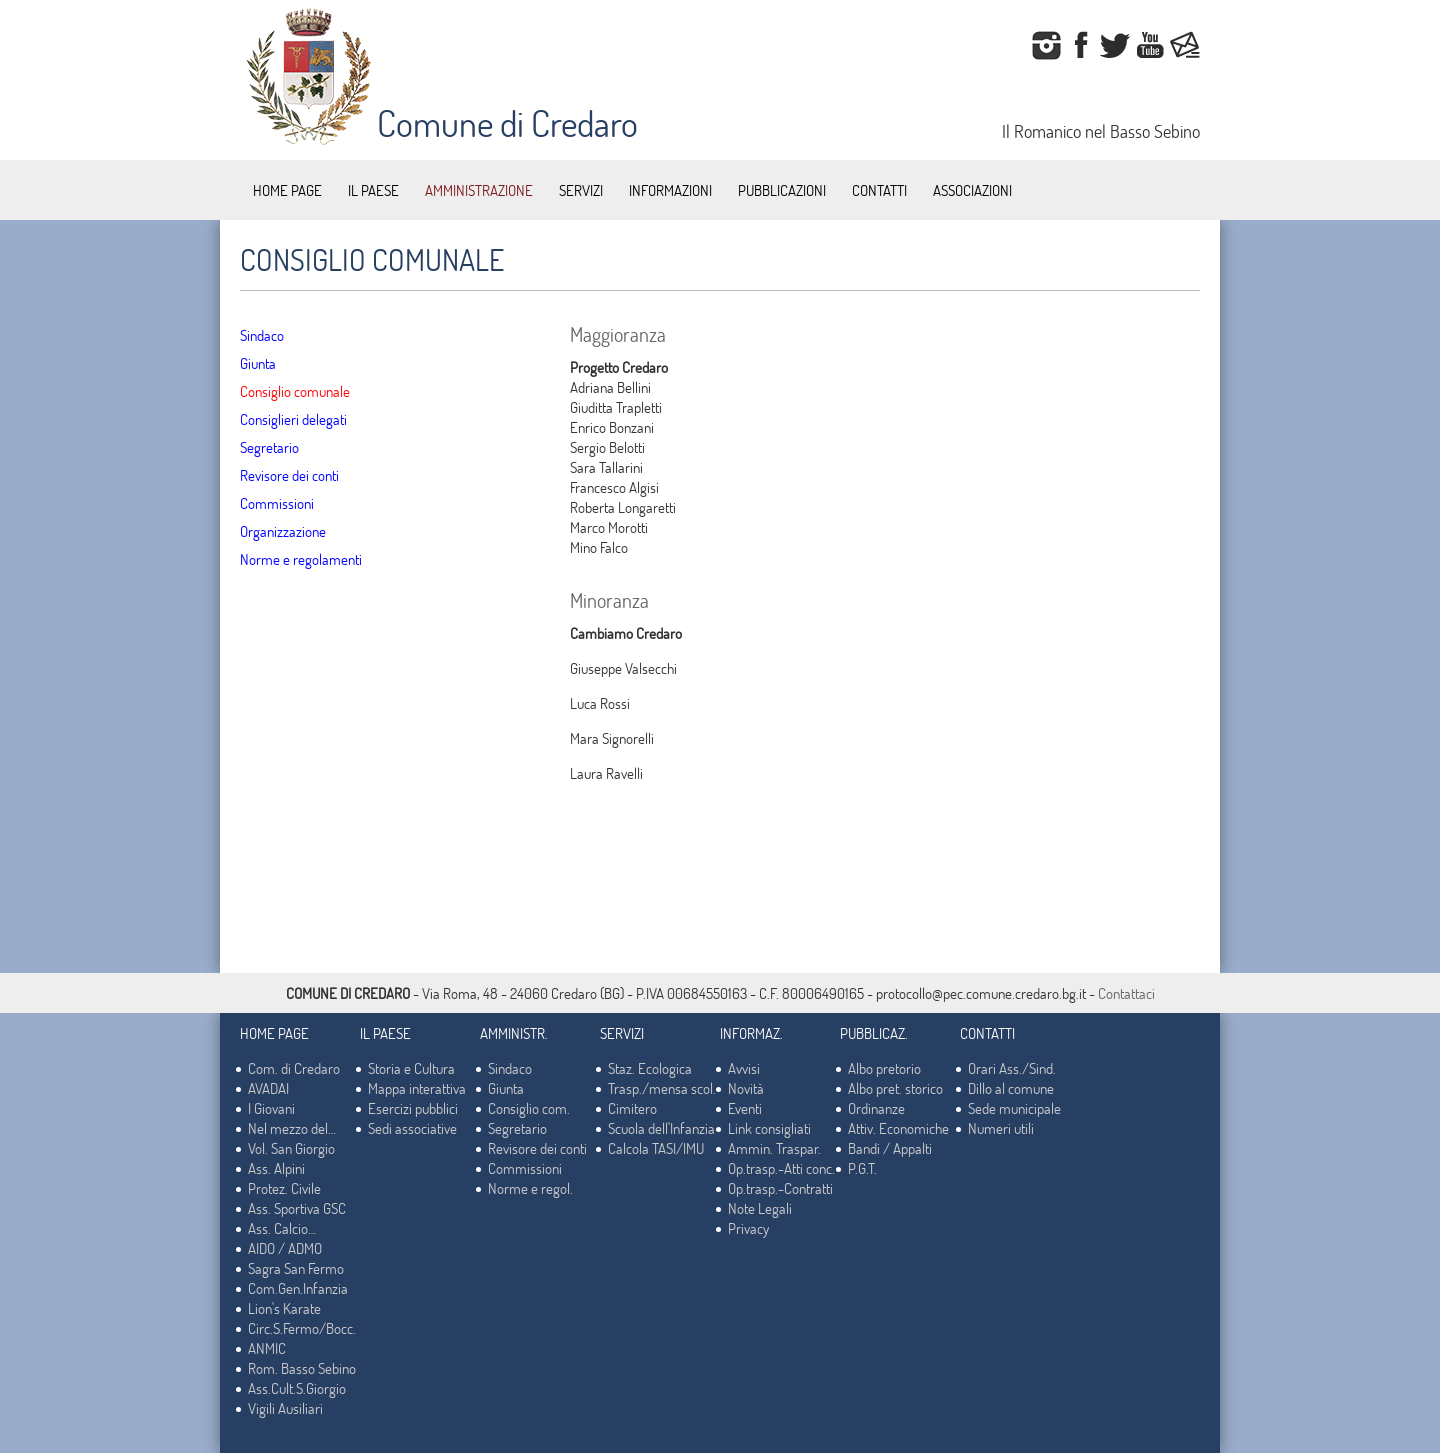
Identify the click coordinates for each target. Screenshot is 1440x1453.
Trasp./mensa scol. (662, 1088)
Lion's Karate (284, 1308)
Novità (746, 1088)
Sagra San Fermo (296, 1268)
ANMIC (267, 1348)
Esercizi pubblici (413, 1108)
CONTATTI (879, 190)
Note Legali (760, 1208)
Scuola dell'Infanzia (661, 1128)
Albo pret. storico (895, 1088)
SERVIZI (581, 190)
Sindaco (262, 335)
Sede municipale (1014, 1108)
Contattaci (1126, 993)
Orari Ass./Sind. (1012, 1068)
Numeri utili (1001, 1128)
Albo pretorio (884, 1068)
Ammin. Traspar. (774, 1148)
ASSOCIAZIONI (972, 190)
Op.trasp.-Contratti (780, 1188)
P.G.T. (862, 1168)
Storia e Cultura (411, 1068)
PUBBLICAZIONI (782, 190)
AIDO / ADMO (285, 1248)
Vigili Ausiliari (285, 1408)
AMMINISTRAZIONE (479, 190)
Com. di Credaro (294, 1068)
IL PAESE (373, 190)
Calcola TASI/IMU (656, 1148)
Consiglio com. (529, 1108)
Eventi (745, 1108)
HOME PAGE (287, 190)
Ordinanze (876, 1108)
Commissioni (277, 503)
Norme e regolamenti (301, 559)
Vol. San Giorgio (291, 1148)
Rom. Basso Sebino (302, 1368)
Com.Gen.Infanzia (298, 1288)
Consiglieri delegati (293, 419)
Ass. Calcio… (282, 1228)
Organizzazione (283, 531)
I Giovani (271, 1108)
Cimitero (632, 1108)
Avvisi (744, 1068)
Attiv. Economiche (898, 1128)
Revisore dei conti (289, 475)
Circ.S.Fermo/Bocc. (302, 1328)
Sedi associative (412, 1128)
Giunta (258, 363)
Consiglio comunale (295, 391)
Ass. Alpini (276, 1168)
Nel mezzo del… (292, 1128)
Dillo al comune (1011, 1088)
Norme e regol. (530, 1188)
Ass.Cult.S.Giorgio (297, 1388)
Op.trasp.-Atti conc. (781, 1168)
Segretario (269, 447)
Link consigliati (769, 1128)
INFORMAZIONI (670, 190)
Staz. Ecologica (650, 1068)
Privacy (748, 1228)
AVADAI (268, 1088)
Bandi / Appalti (890, 1148)
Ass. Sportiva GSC (297, 1208)
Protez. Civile (284, 1188)
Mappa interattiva (417, 1088)
